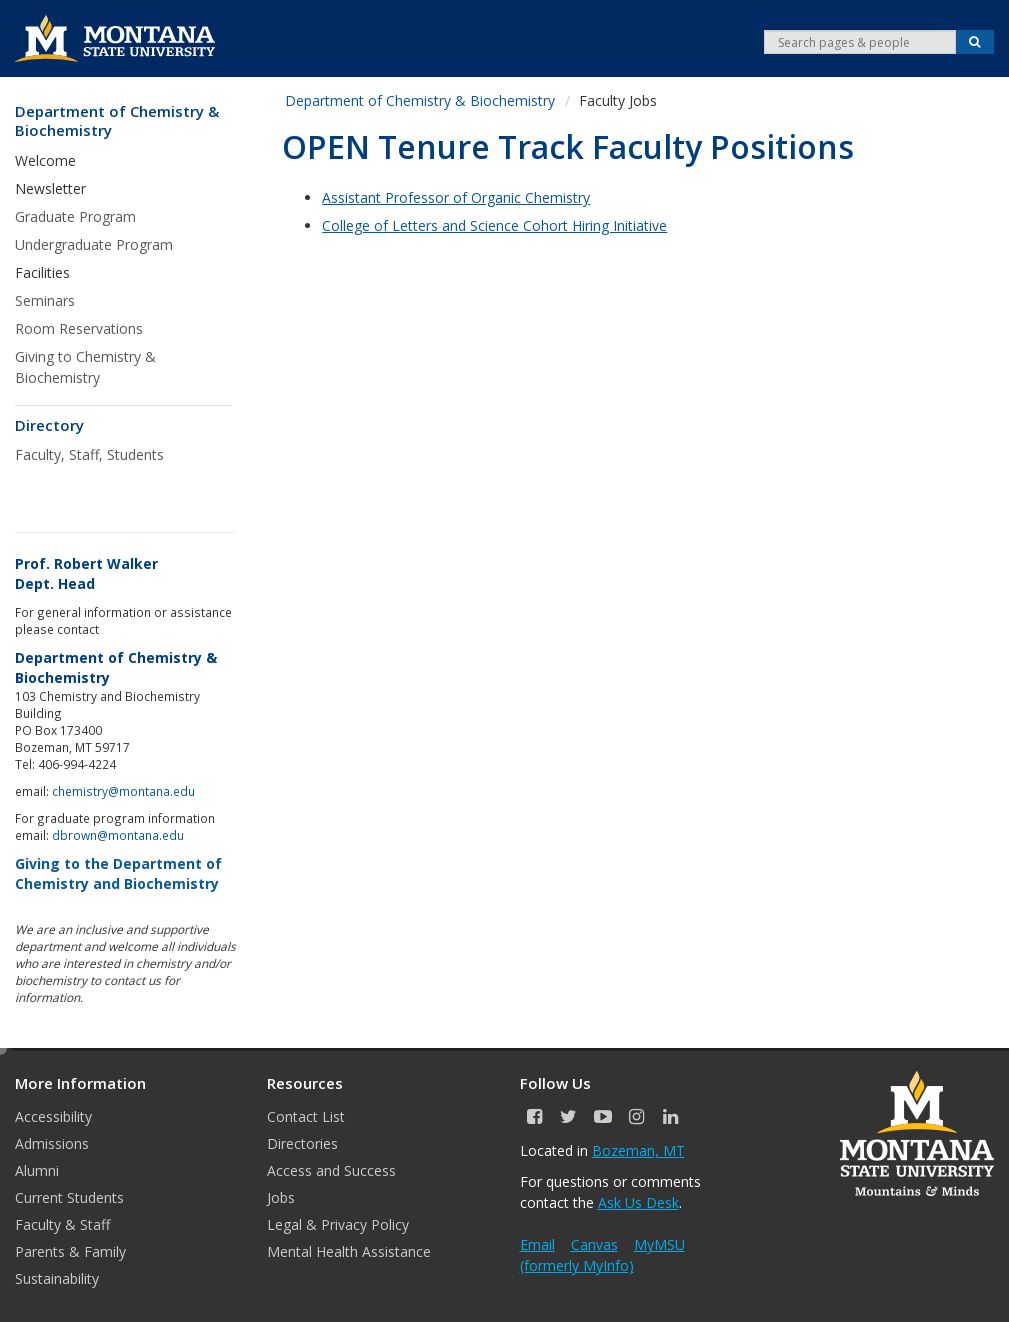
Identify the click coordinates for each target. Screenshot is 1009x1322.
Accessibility (53, 1116)
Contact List (306, 1116)
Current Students (69, 1197)
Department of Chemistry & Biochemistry (117, 121)
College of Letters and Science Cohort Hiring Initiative (494, 225)
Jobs (281, 1197)
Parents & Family (70, 1251)
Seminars (45, 300)
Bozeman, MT (638, 1150)
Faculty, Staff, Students (89, 454)
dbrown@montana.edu (118, 835)
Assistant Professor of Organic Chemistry (456, 197)
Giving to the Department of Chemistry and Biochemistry (118, 873)
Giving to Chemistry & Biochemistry (85, 367)
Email (537, 1244)
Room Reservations (79, 328)
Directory (49, 425)
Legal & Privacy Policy (338, 1224)
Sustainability (57, 1278)
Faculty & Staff (62, 1224)
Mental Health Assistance (349, 1251)
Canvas (594, 1244)
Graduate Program (75, 216)
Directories (302, 1143)
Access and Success (331, 1170)
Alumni (37, 1170)
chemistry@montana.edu (123, 791)
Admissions (52, 1143)
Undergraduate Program (94, 244)
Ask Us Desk (638, 1202)
